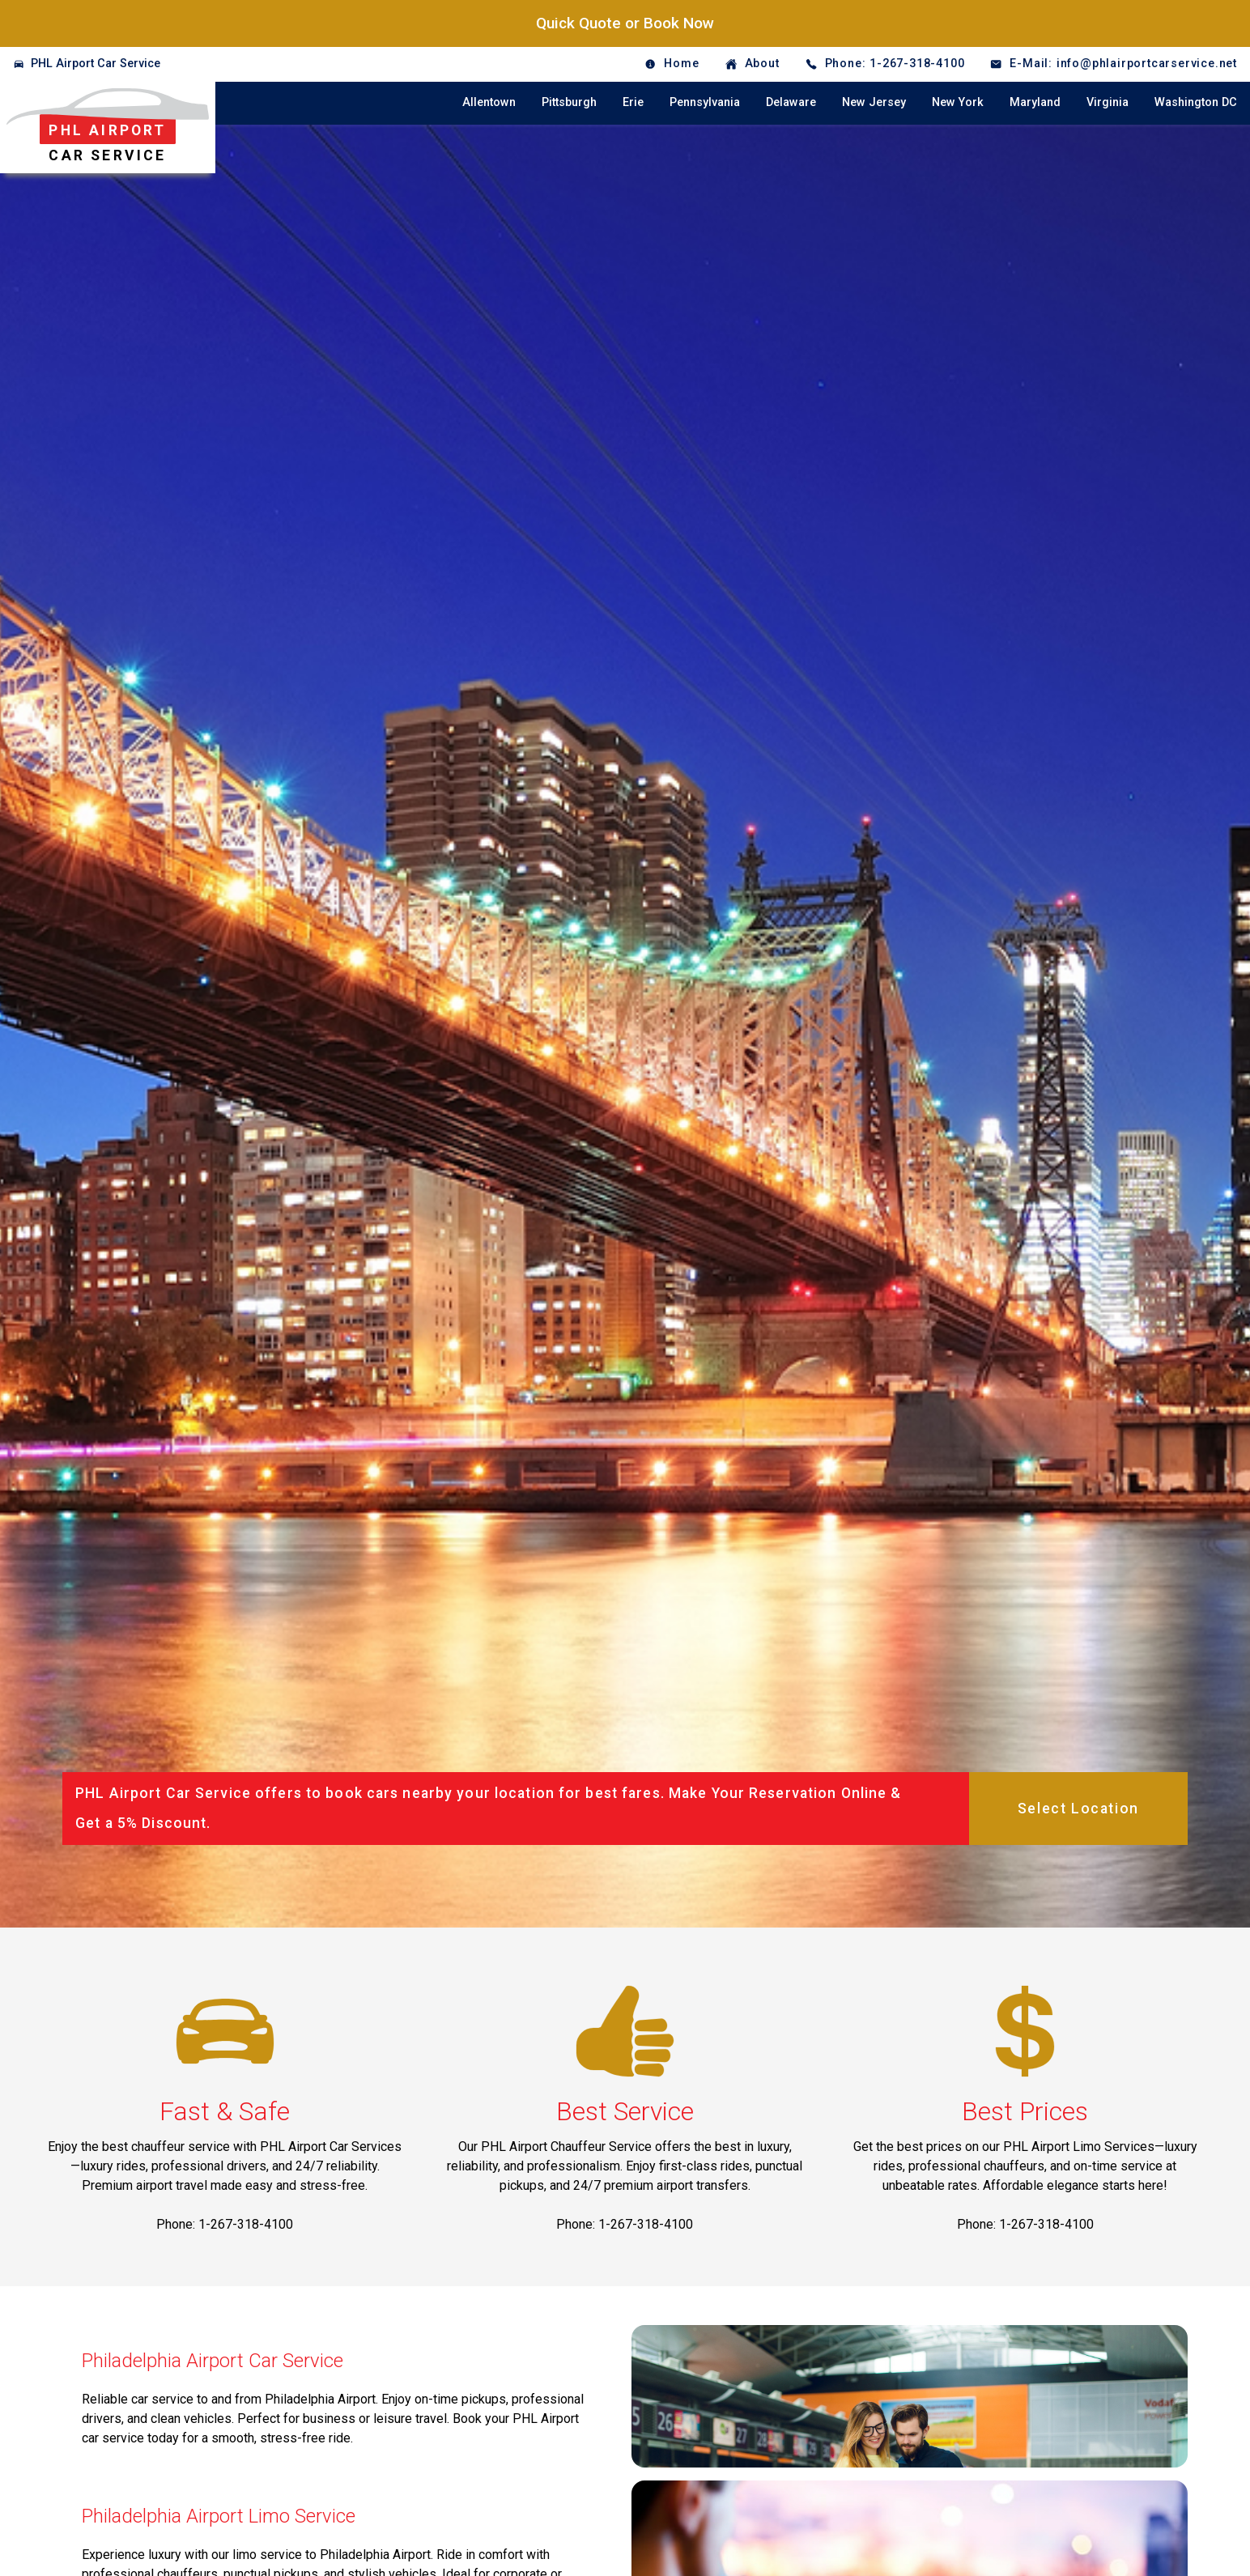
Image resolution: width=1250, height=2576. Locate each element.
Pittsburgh (569, 102)
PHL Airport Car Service (95, 63)
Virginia (1107, 102)
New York (958, 102)
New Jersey (874, 102)
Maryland (1035, 102)
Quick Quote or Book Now (625, 23)
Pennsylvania (705, 102)
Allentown (489, 102)
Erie (633, 102)
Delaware (791, 102)
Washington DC (1195, 102)
